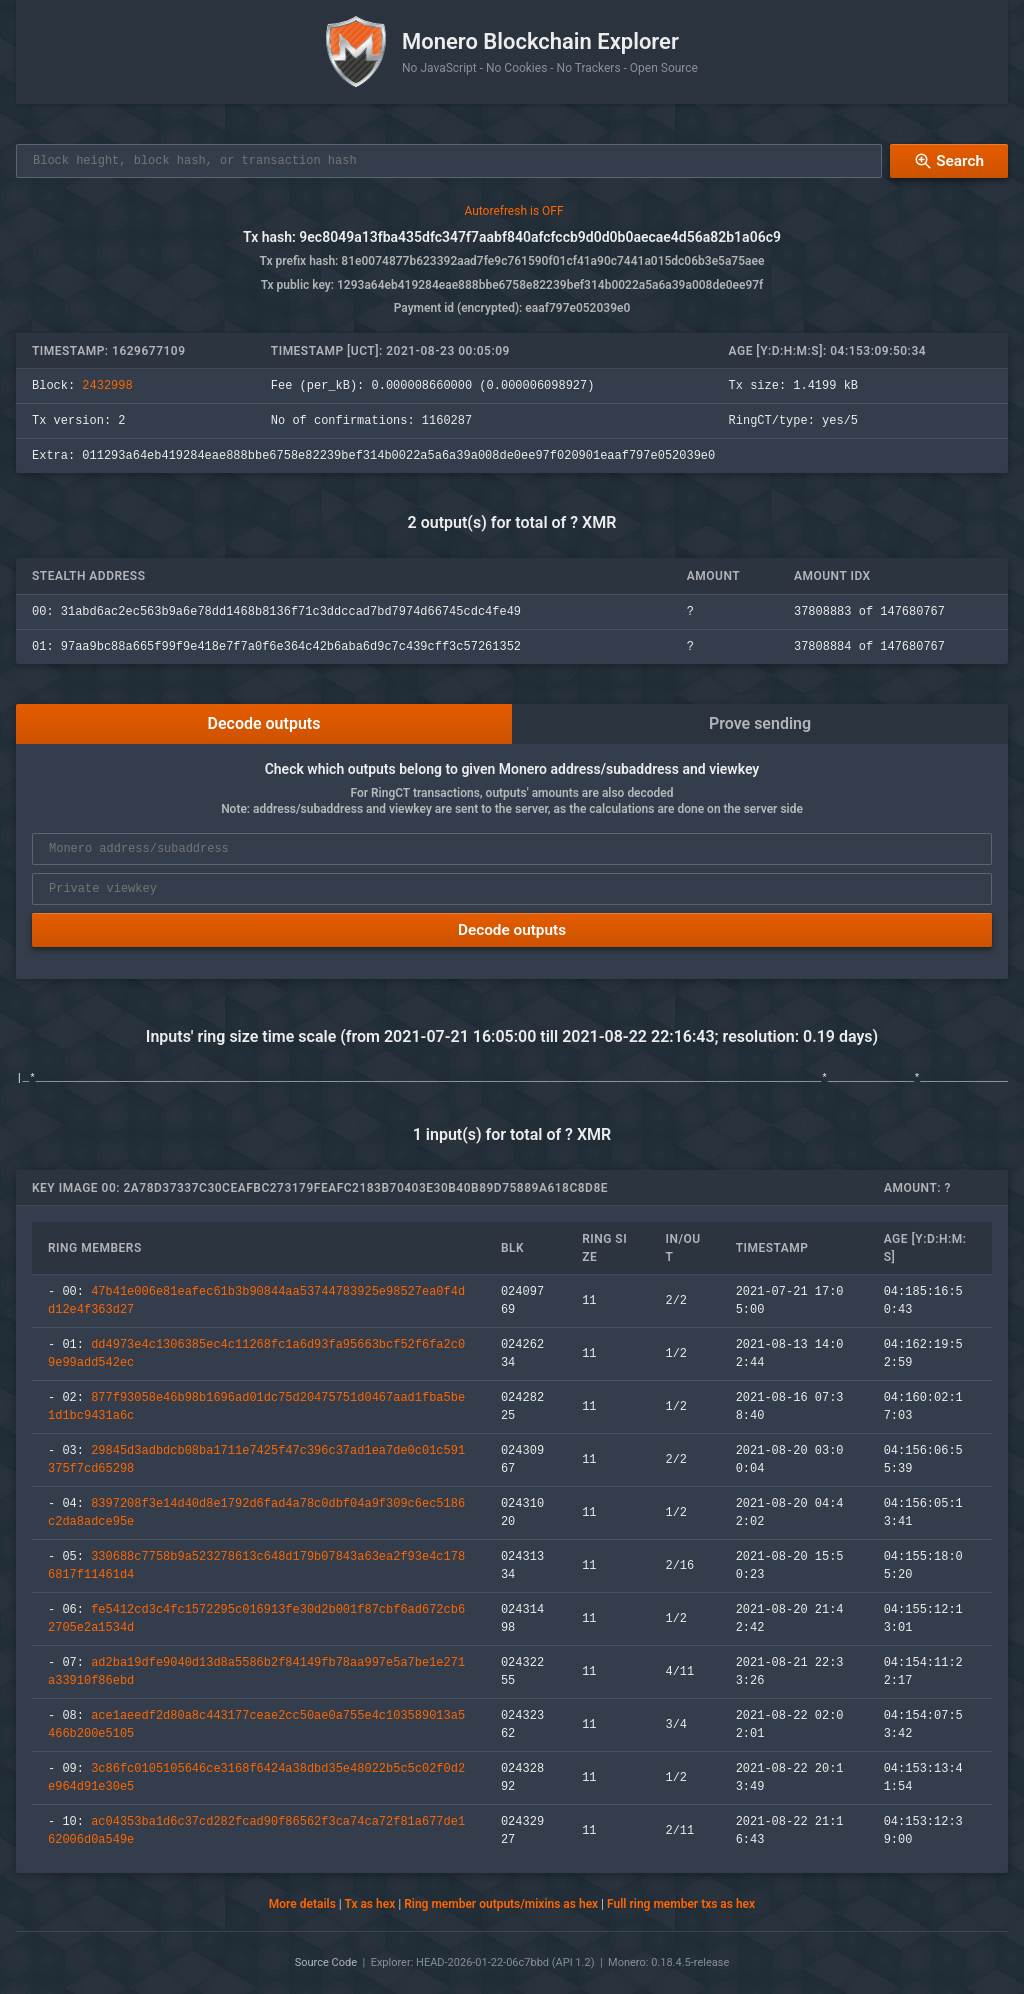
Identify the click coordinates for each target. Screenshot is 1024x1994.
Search (948, 161)
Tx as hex (369, 1906)
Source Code (326, 1962)
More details (302, 1906)
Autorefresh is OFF (513, 212)
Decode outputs (264, 724)
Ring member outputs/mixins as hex (501, 1906)
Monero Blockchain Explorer (540, 41)
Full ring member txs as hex (681, 1906)
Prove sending (760, 724)
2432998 (107, 387)
